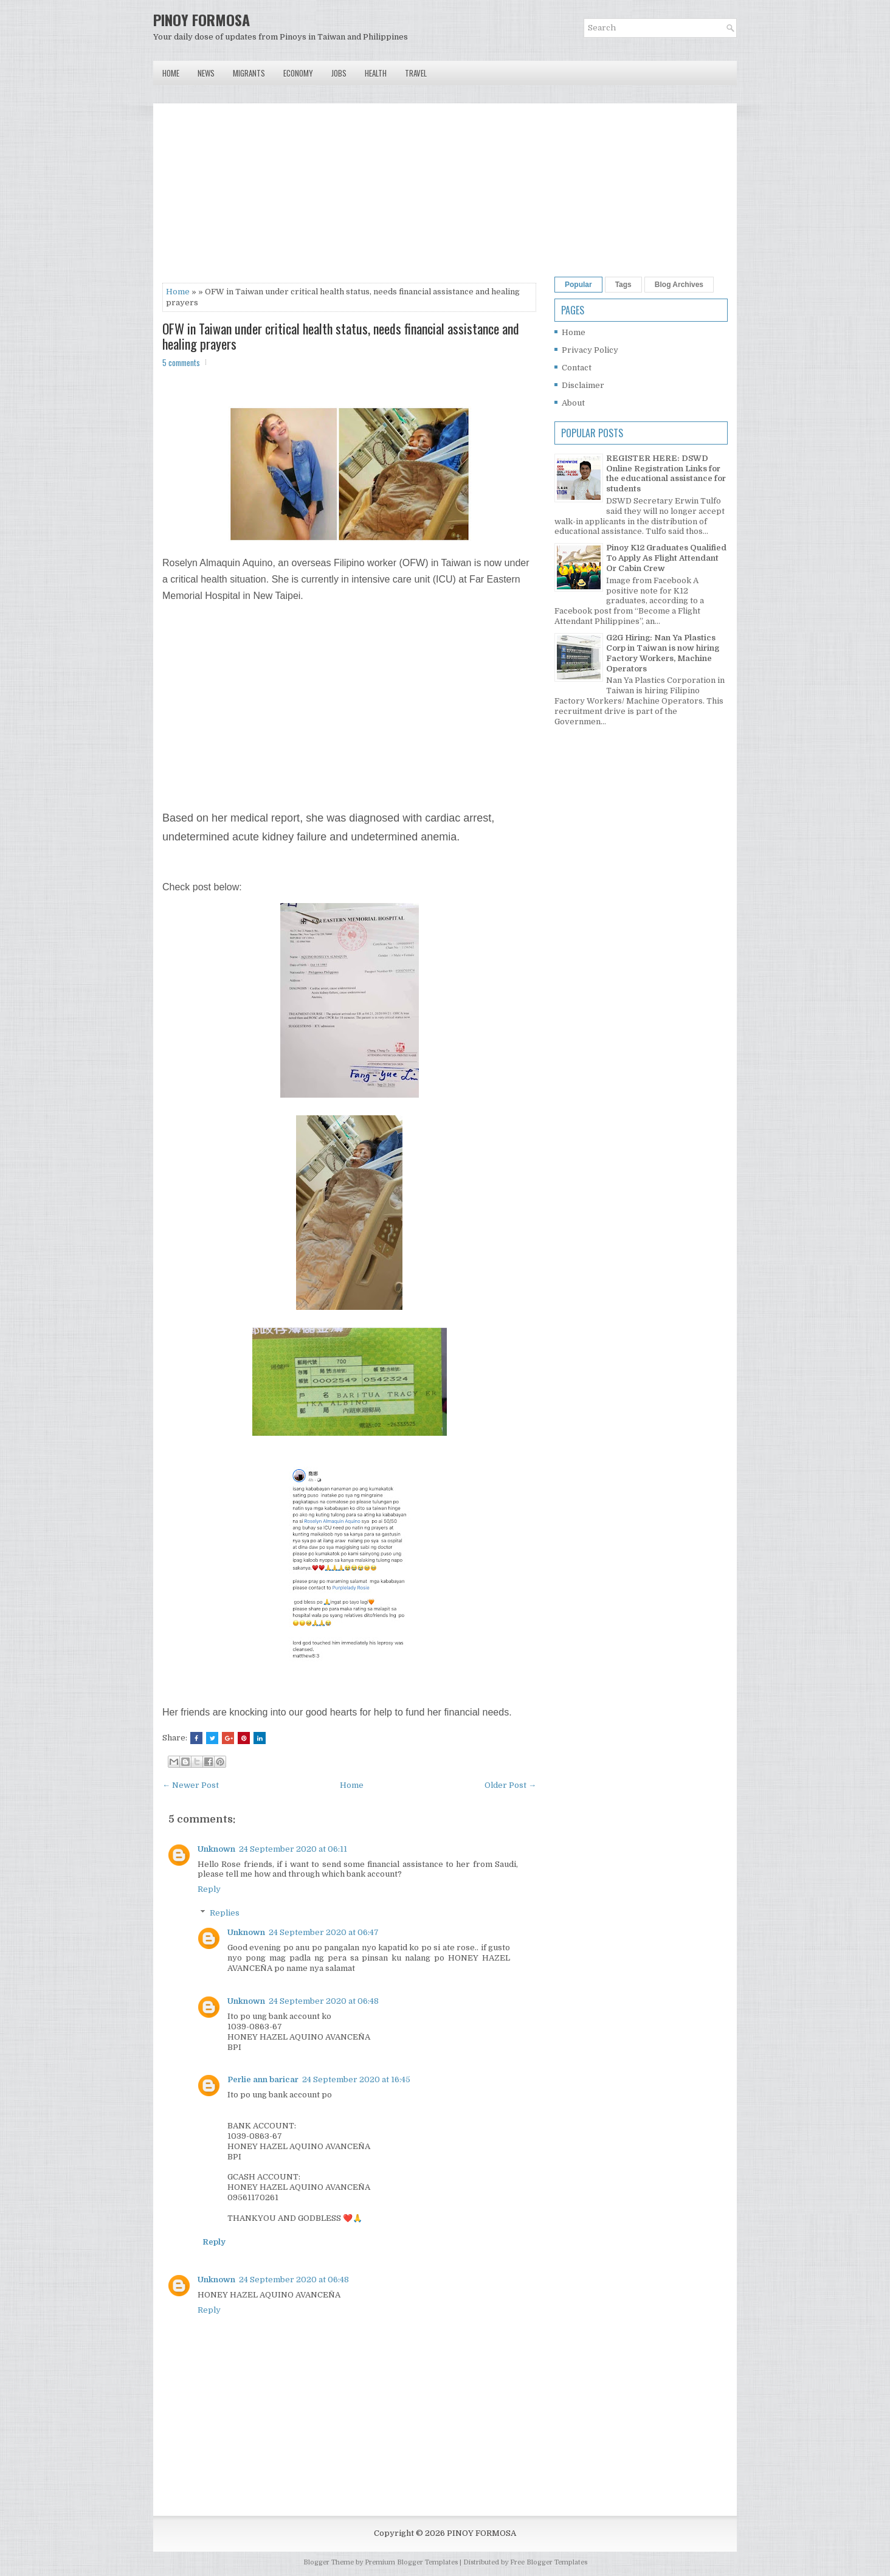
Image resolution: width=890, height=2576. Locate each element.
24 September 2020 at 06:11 (293, 1849)
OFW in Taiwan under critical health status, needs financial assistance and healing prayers (340, 335)
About (573, 402)
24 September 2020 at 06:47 (324, 1932)
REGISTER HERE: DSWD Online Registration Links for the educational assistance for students (666, 474)
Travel (416, 73)
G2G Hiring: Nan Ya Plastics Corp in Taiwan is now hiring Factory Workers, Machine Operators (662, 653)
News (206, 73)
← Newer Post (190, 1785)
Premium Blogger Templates (411, 2562)
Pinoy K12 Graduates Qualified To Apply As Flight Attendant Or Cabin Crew (666, 558)
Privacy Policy (590, 350)
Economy (298, 73)
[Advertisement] (349, 198)
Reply (209, 1889)
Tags (623, 284)
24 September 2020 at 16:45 (356, 2079)
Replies (225, 1912)
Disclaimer (583, 385)
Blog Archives (679, 284)
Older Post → (510, 1785)
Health (376, 73)
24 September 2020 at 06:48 (324, 2001)
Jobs (339, 73)
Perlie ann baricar (262, 2079)
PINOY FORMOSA (201, 19)
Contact (577, 367)
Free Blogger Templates (548, 2562)
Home (170, 73)
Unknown (216, 1849)
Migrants (249, 73)
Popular (578, 284)
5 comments (181, 362)
